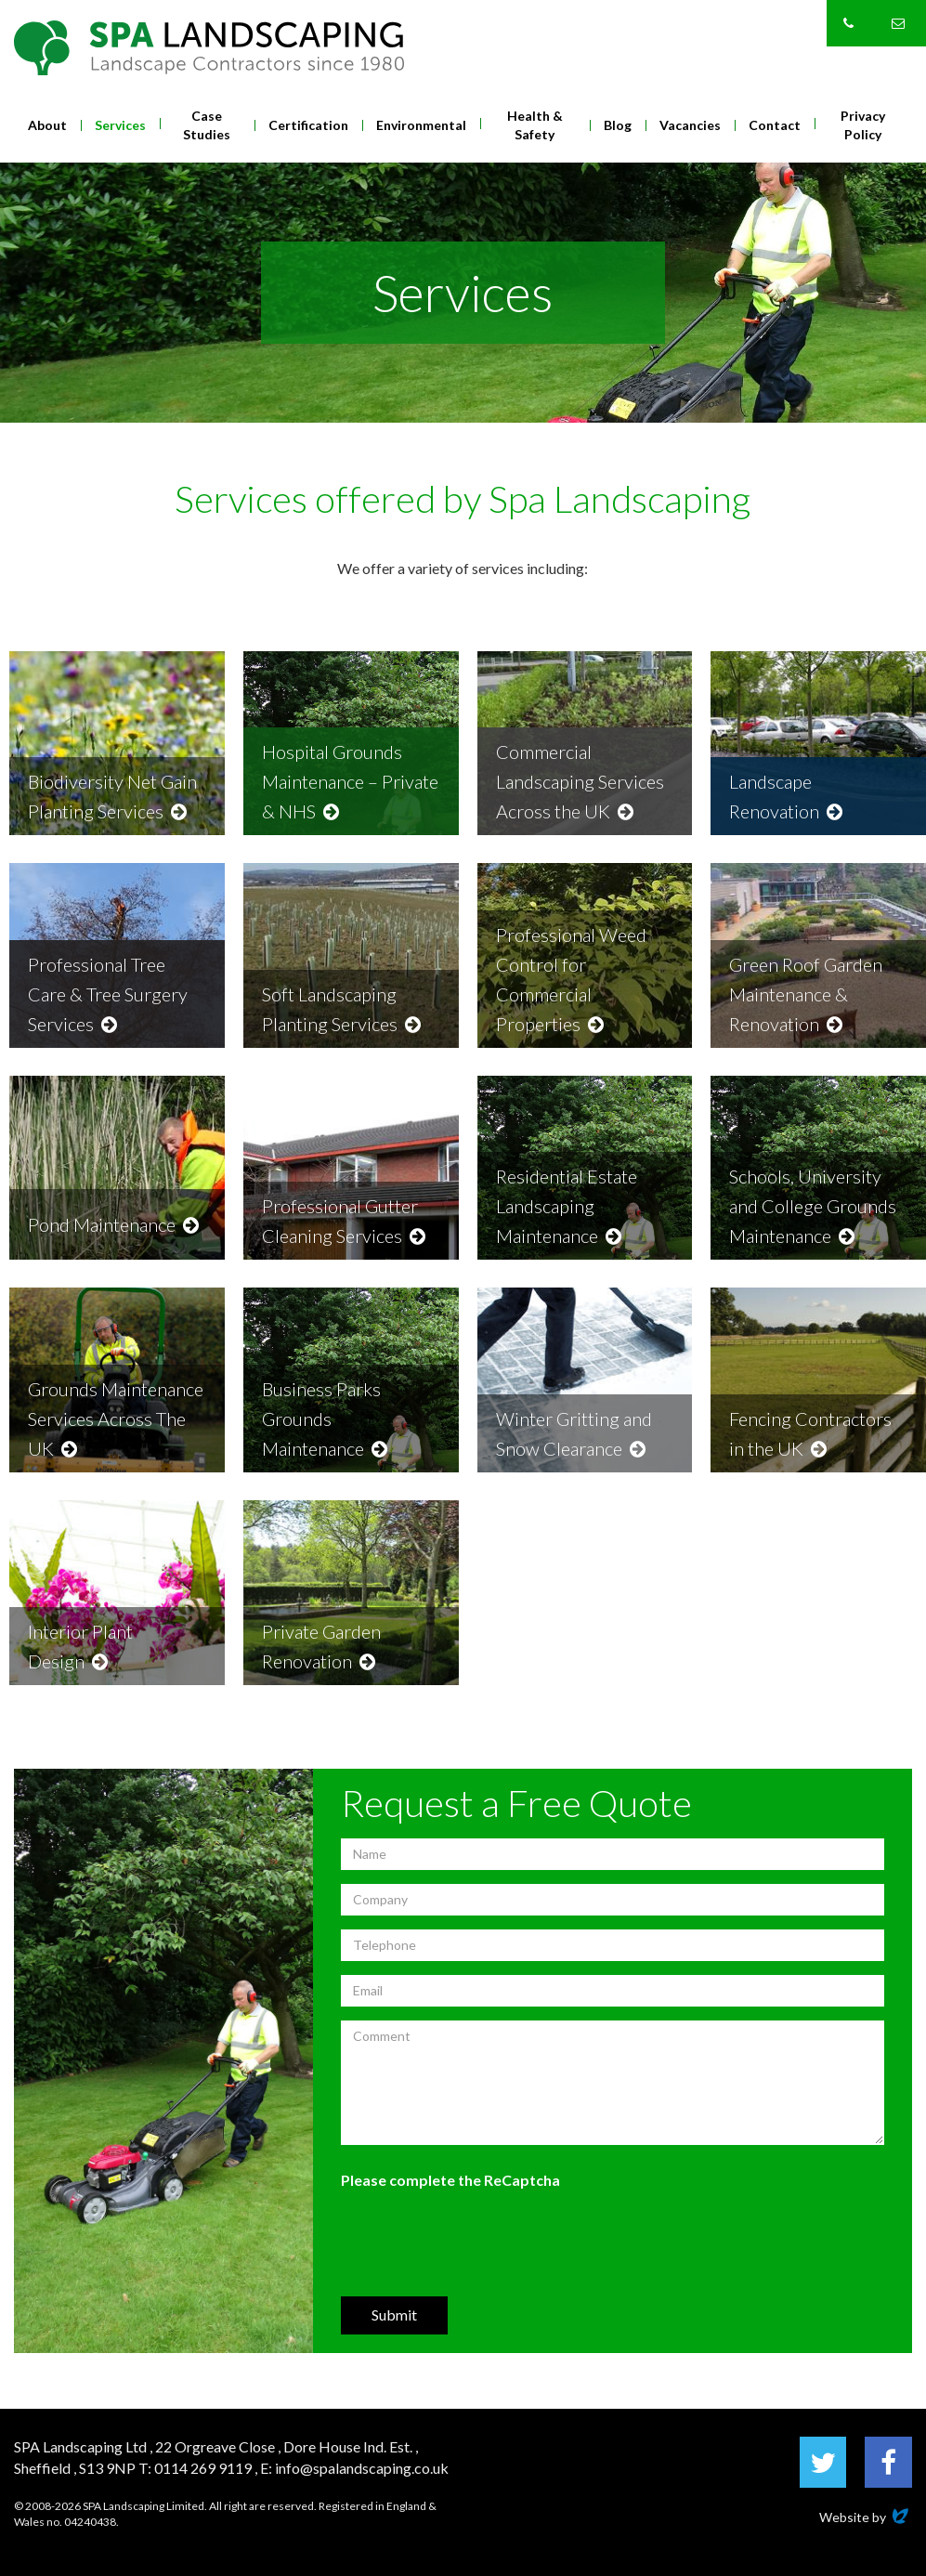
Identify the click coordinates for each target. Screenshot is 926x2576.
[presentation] (482, 2241)
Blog (618, 125)
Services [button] (120, 125)
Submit (394, 2314)
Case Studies (206, 125)
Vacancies (690, 125)
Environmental (421, 125)
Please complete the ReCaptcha (450, 2180)
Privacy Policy (863, 125)
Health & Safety (535, 125)
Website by (865, 2517)
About (47, 125)
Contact (775, 125)
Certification (308, 125)
